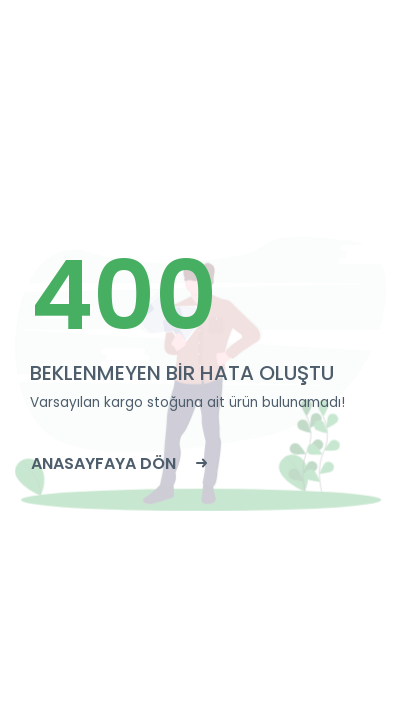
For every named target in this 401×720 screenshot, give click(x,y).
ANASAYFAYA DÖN (119, 463)
